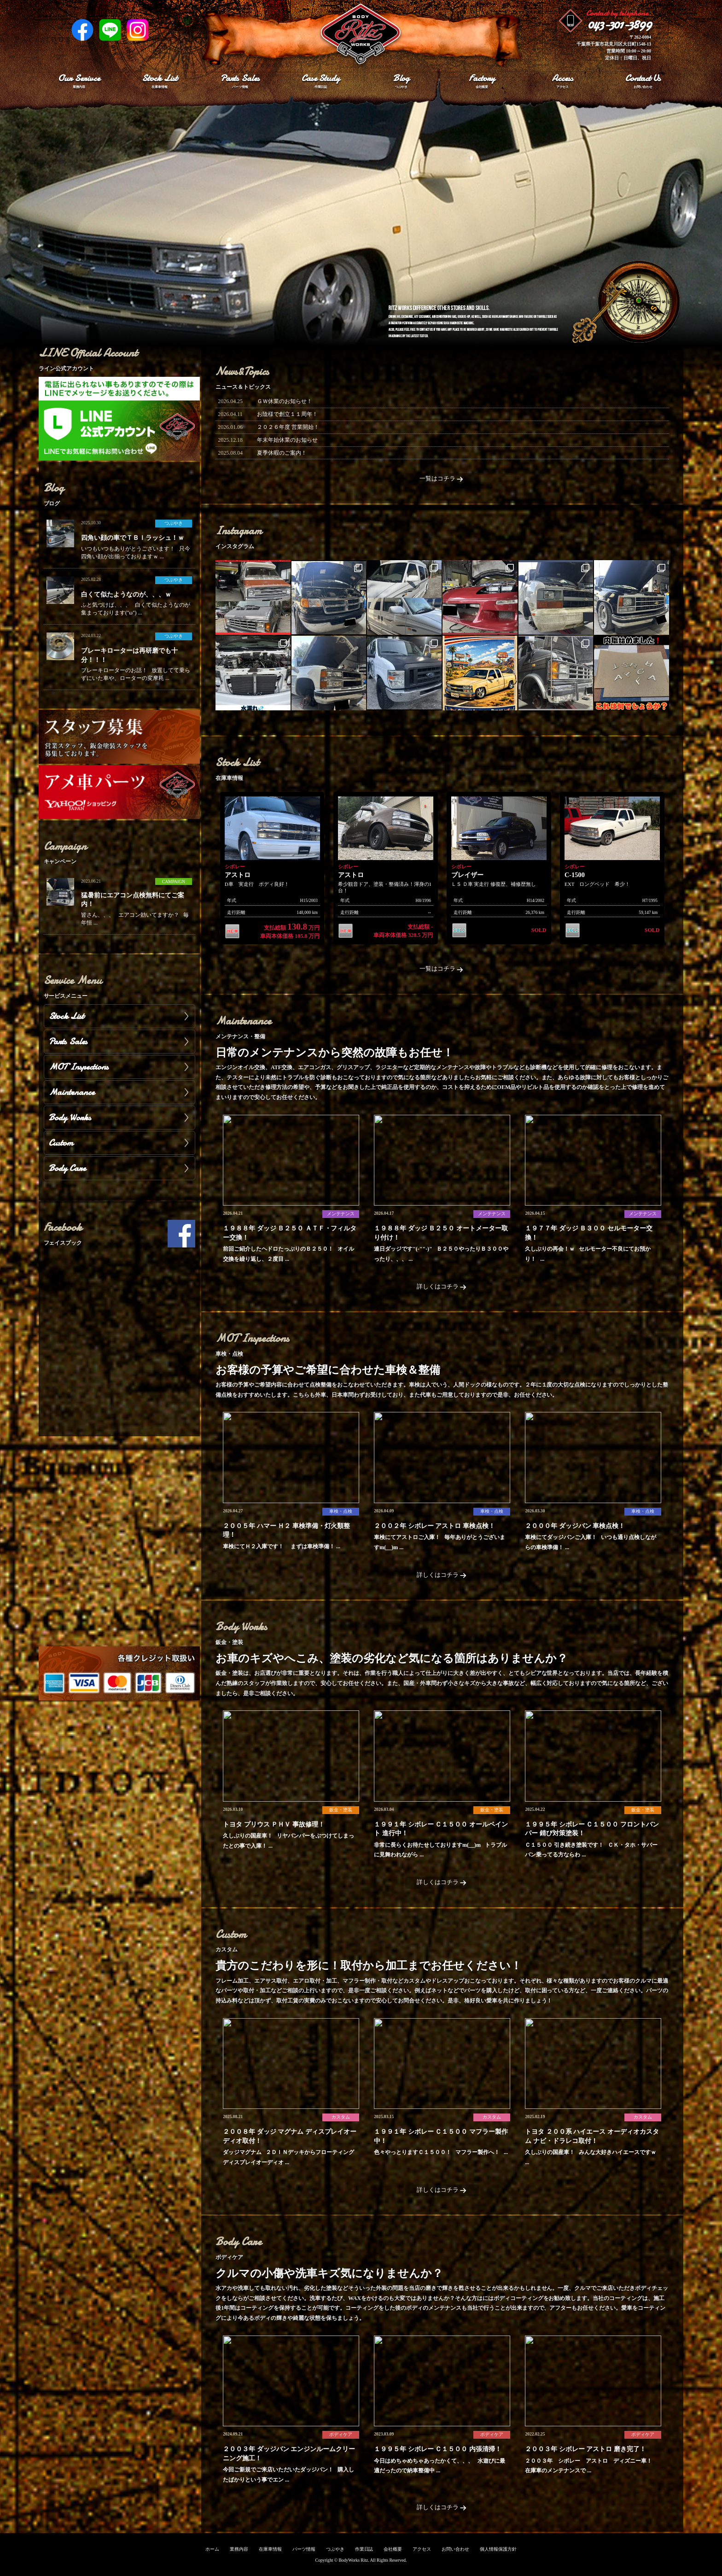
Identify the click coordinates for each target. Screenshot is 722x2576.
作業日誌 (364, 2549)
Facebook (82, 29)
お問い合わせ (455, 2549)
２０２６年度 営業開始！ (288, 427)
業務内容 (239, 2549)
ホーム (212, 2549)
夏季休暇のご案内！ (282, 453)
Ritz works (361, 34)
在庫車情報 (270, 2549)
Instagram (137, 29)
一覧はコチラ (442, 479)
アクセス (422, 2549)
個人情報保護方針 (498, 2549)
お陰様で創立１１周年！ (287, 414)
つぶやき (335, 2549)
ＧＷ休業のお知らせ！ (284, 401)
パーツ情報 (303, 2549)
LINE (110, 29)
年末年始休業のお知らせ (287, 440)
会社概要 (393, 2549)
